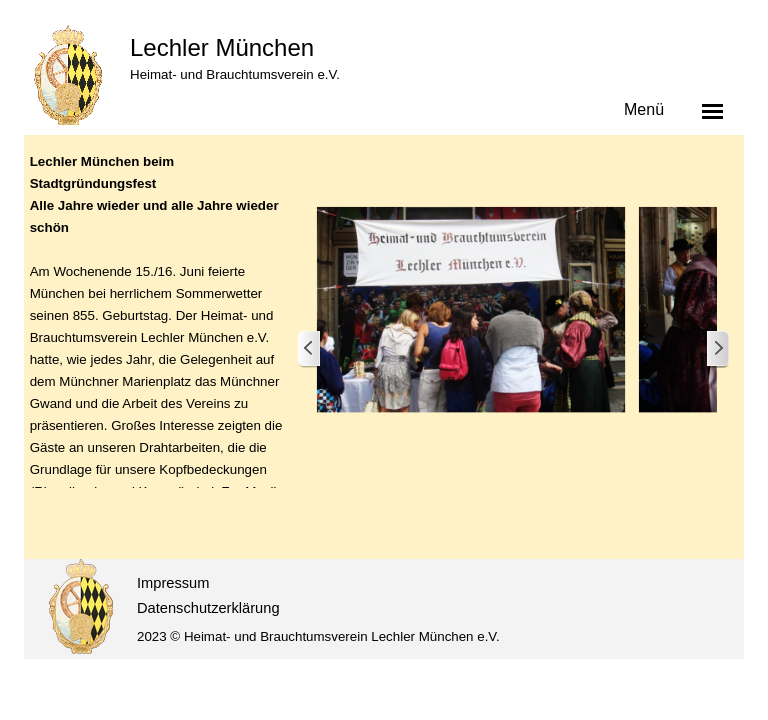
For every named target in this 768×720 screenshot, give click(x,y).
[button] (471, 310)
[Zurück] (310, 349)
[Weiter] (717, 349)
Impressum (173, 583)
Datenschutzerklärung (208, 608)
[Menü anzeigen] (713, 111)
